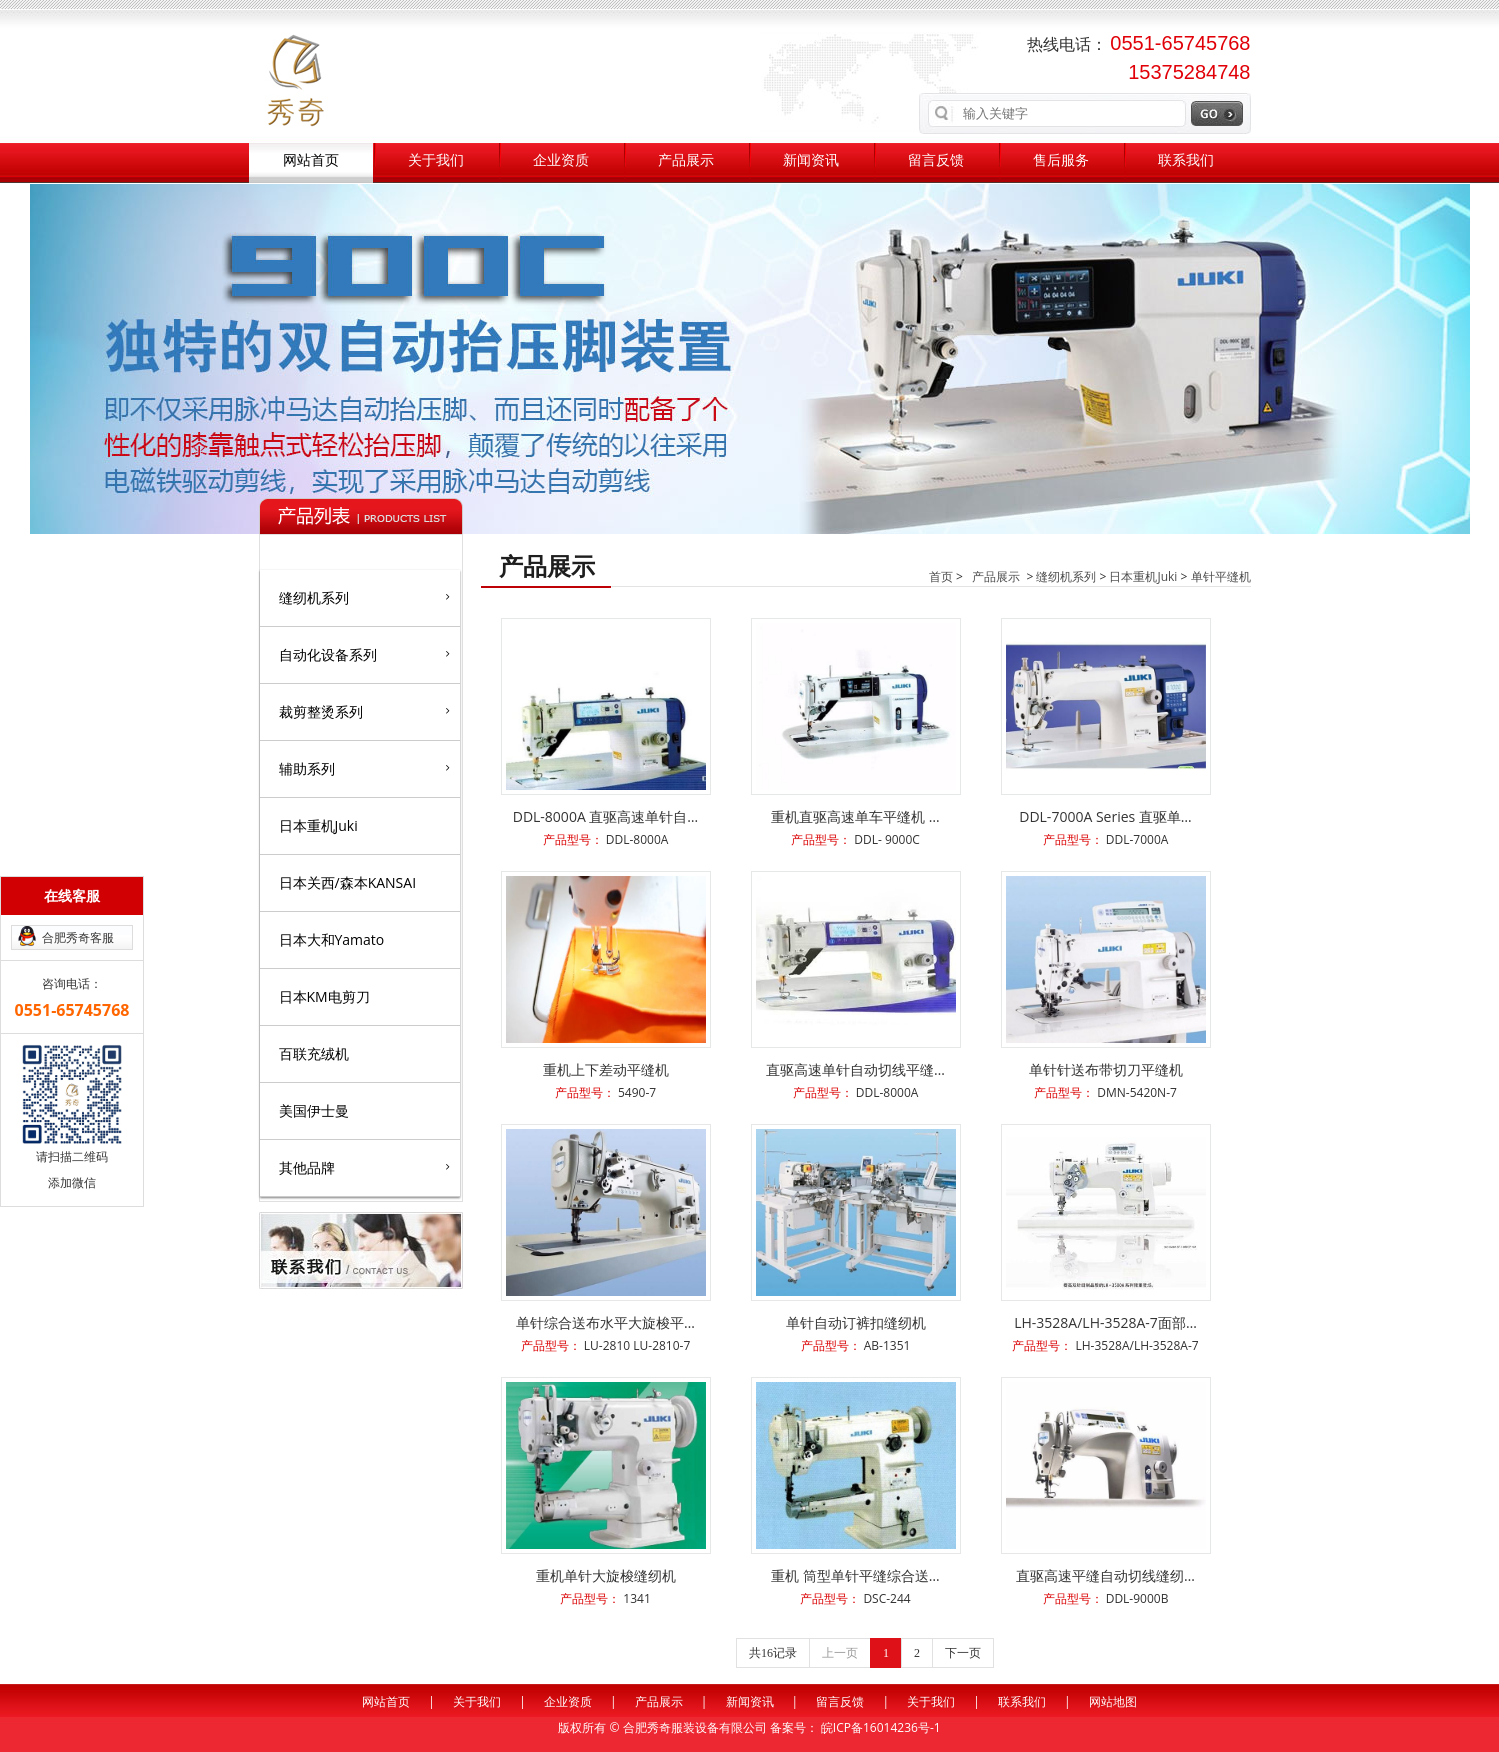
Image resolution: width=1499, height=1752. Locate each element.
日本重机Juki (318, 825)
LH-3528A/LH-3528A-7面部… (1105, 1322)
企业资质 (561, 160)
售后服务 (1061, 160)
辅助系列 (364, 768)
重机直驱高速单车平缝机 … (855, 816)
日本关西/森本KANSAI (348, 882)
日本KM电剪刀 (324, 996)
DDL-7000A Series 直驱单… (1105, 816)
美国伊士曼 (314, 1110)
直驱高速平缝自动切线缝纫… (1105, 1575)
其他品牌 (364, 1167)
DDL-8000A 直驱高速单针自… (606, 816)
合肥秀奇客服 (78, 937)
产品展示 (686, 160)
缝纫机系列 (364, 597)
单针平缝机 (1221, 576)
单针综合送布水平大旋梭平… (605, 1322)
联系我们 (1186, 160)
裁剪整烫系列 (364, 711)
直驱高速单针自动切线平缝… (855, 1069)
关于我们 (436, 160)
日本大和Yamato (332, 939)
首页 (941, 576)
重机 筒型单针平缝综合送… (855, 1575)
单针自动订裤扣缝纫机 (856, 1322)
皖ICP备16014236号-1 (881, 1727)
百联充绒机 (314, 1053)
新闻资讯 (811, 160)
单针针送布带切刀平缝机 (1106, 1069)
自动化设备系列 (364, 654)
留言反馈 (936, 160)
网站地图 (1113, 1701)
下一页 (963, 1653)
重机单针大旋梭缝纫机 (606, 1575)
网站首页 (311, 160)
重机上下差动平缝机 (606, 1069)
